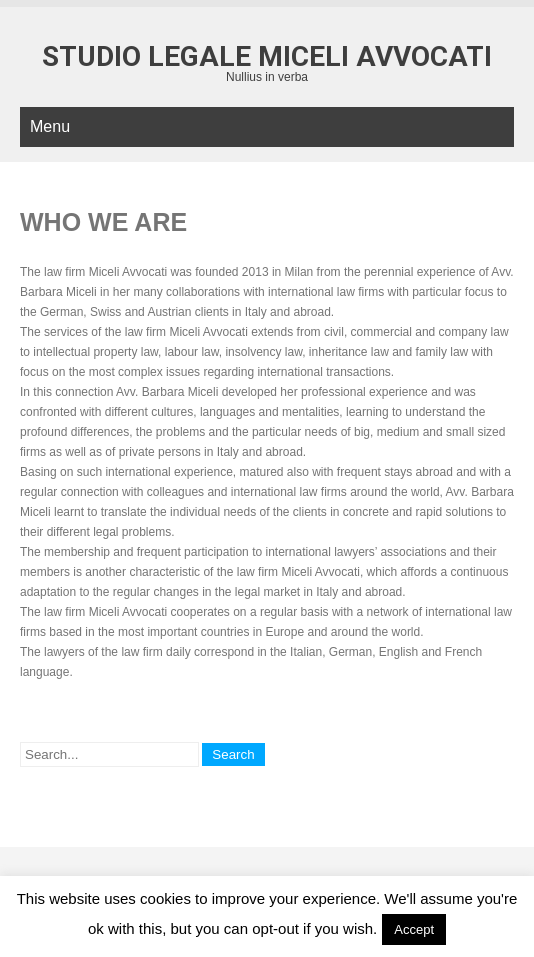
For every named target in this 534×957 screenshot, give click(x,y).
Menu (50, 126)
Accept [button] (414, 929)
